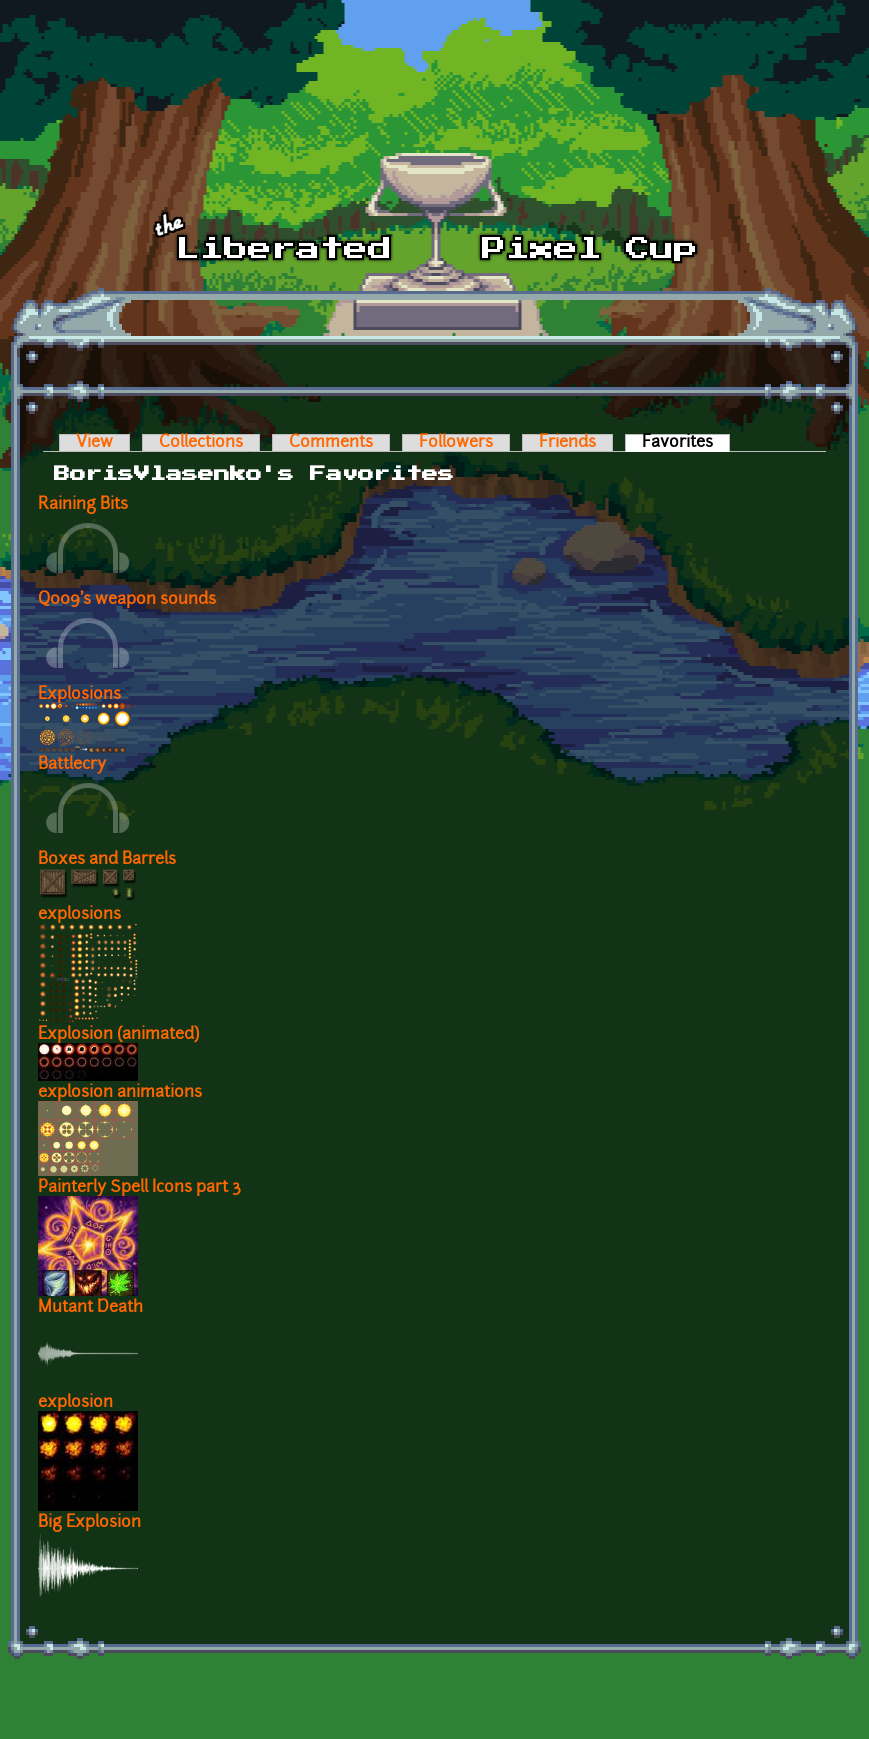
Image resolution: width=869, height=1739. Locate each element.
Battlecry (72, 765)
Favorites (686, 443)
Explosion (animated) (118, 1035)
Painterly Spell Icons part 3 (139, 1188)
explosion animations (120, 1093)
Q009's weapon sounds (127, 600)
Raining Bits (83, 505)
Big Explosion (89, 1523)
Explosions (79, 695)
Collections (201, 443)
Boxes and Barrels (107, 860)
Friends (567, 443)
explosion (75, 1403)
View (94, 443)
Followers (456, 443)
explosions (79, 915)
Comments (331, 443)
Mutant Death (90, 1308)
